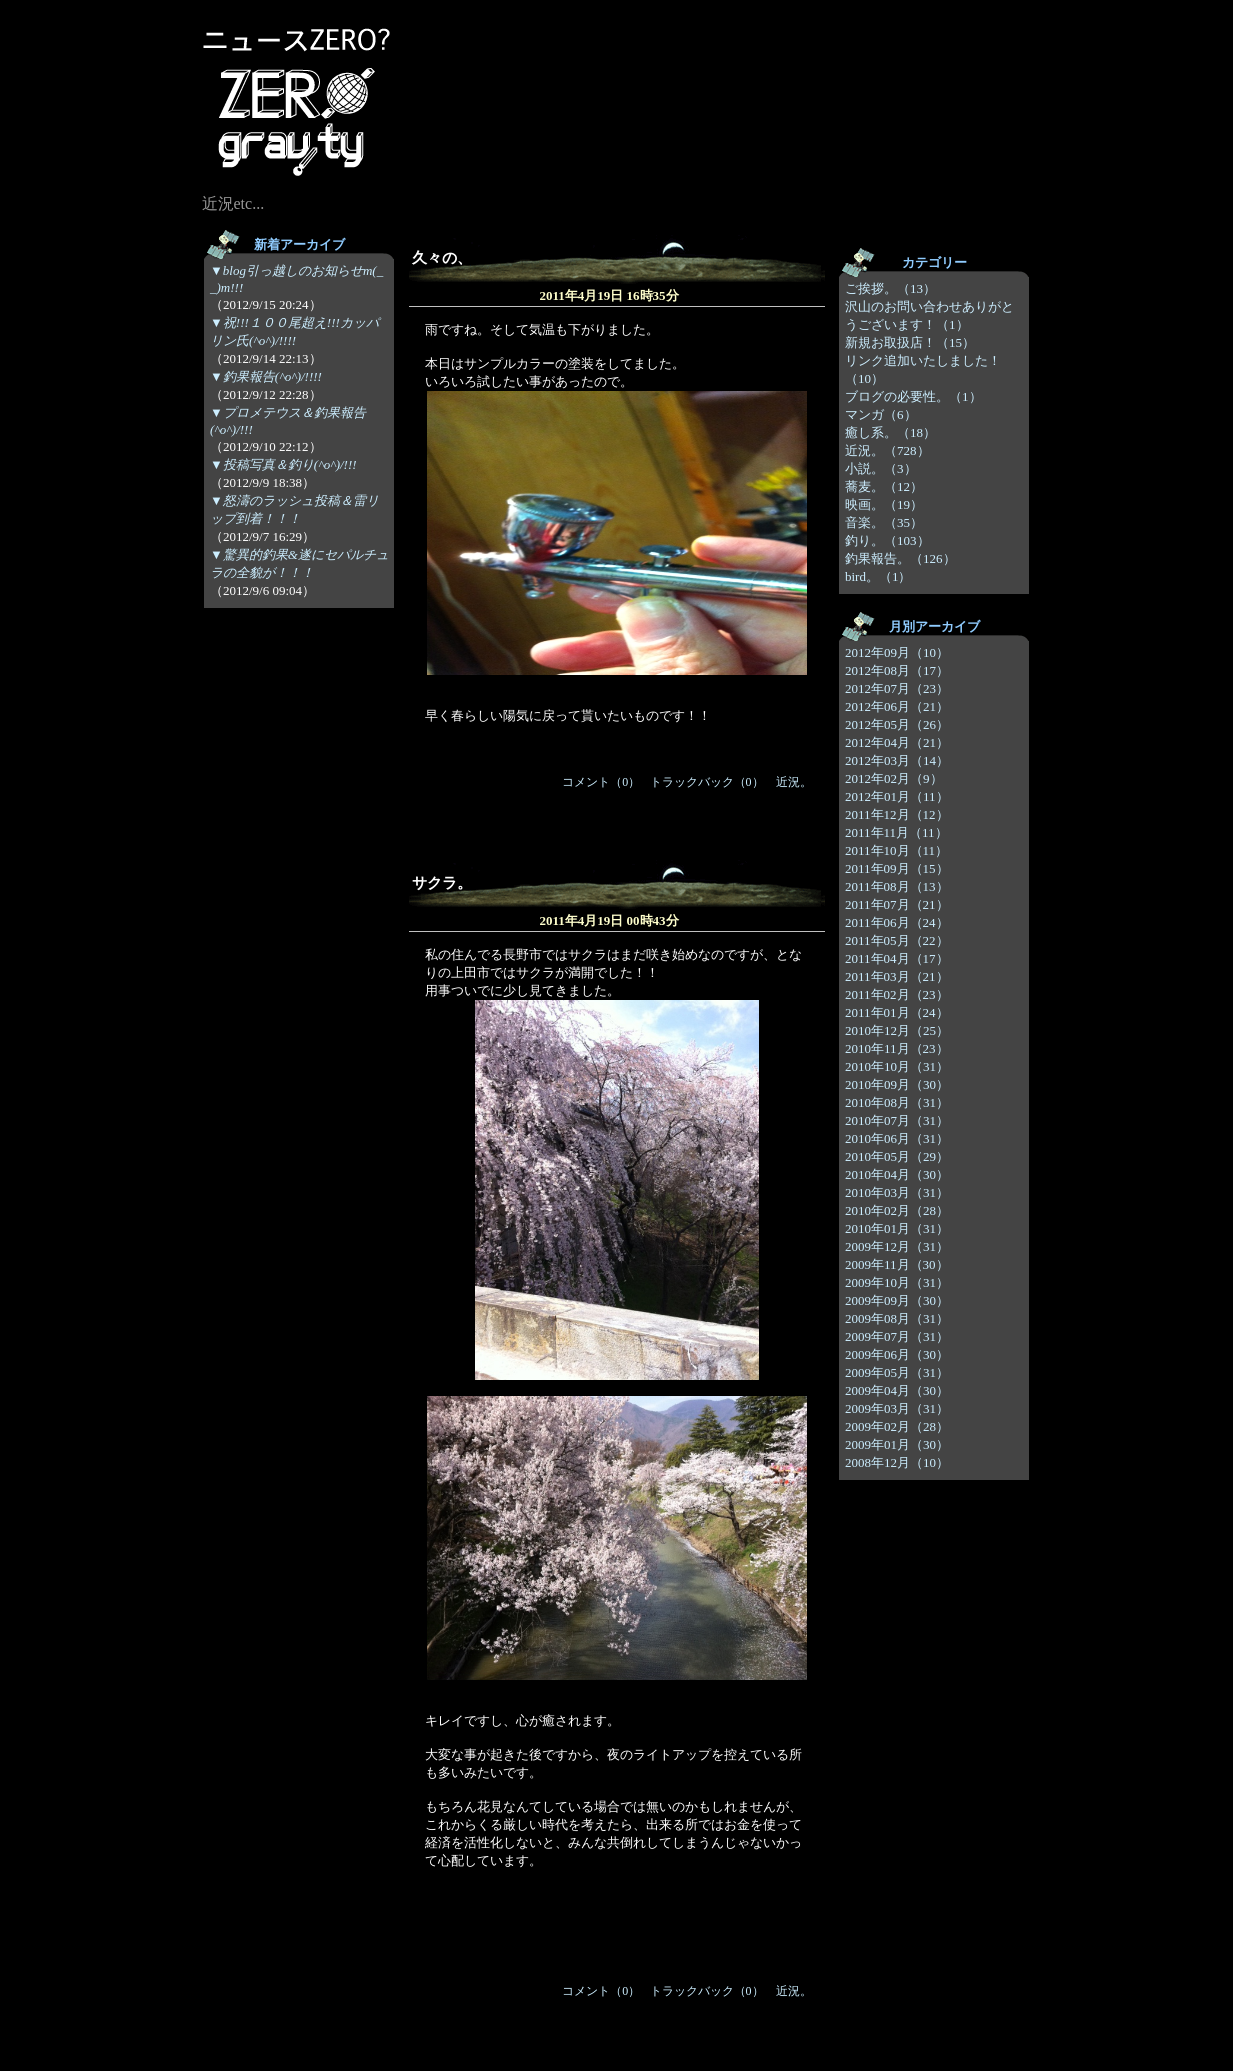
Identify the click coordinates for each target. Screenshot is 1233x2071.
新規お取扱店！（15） (910, 342)
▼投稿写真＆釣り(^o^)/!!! (283, 464)
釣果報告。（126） (900, 558)
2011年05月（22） (897, 940)
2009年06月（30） (897, 1354)
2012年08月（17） (897, 670)
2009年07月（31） (897, 1336)
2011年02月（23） (897, 994)
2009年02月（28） (897, 1426)
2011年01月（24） (897, 1012)
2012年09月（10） (897, 652)
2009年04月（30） (897, 1390)
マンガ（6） (881, 414)
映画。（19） (884, 504)
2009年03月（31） (897, 1408)
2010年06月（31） (897, 1138)
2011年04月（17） (897, 958)
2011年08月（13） (897, 886)
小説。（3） (881, 468)
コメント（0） (601, 782)
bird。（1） (878, 576)
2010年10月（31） (897, 1066)
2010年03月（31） (897, 1192)
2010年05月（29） (897, 1156)
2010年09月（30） (897, 1084)
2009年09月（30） (897, 1300)
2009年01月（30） (897, 1444)
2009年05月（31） (897, 1372)
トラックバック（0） (707, 782)
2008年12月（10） (897, 1462)
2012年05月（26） (897, 724)
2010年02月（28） (897, 1210)
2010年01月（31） (897, 1228)
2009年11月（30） (897, 1264)
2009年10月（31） (897, 1282)
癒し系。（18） (890, 432)
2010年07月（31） (897, 1120)
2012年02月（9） (894, 778)
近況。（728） (887, 450)
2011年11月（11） (896, 832)
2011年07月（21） (897, 904)
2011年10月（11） (896, 850)
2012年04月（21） (897, 742)
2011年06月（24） (897, 922)
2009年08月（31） (897, 1318)
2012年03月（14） (897, 760)
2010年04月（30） (897, 1174)
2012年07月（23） (897, 688)
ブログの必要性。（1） (913, 396)
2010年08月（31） (897, 1102)
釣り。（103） (887, 540)
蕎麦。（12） (884, 486)
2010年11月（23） (897, 1048)
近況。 (794, 782)
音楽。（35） (884, 522)
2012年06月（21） (897, 706)
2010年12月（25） (897, 1030)
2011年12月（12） (897, 814)
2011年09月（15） (897, 868)
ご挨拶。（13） (890, 288)
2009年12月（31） (897, 1246)
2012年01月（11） (897, 796)
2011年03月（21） (897, 976)
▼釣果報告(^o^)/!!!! (266, 376)
